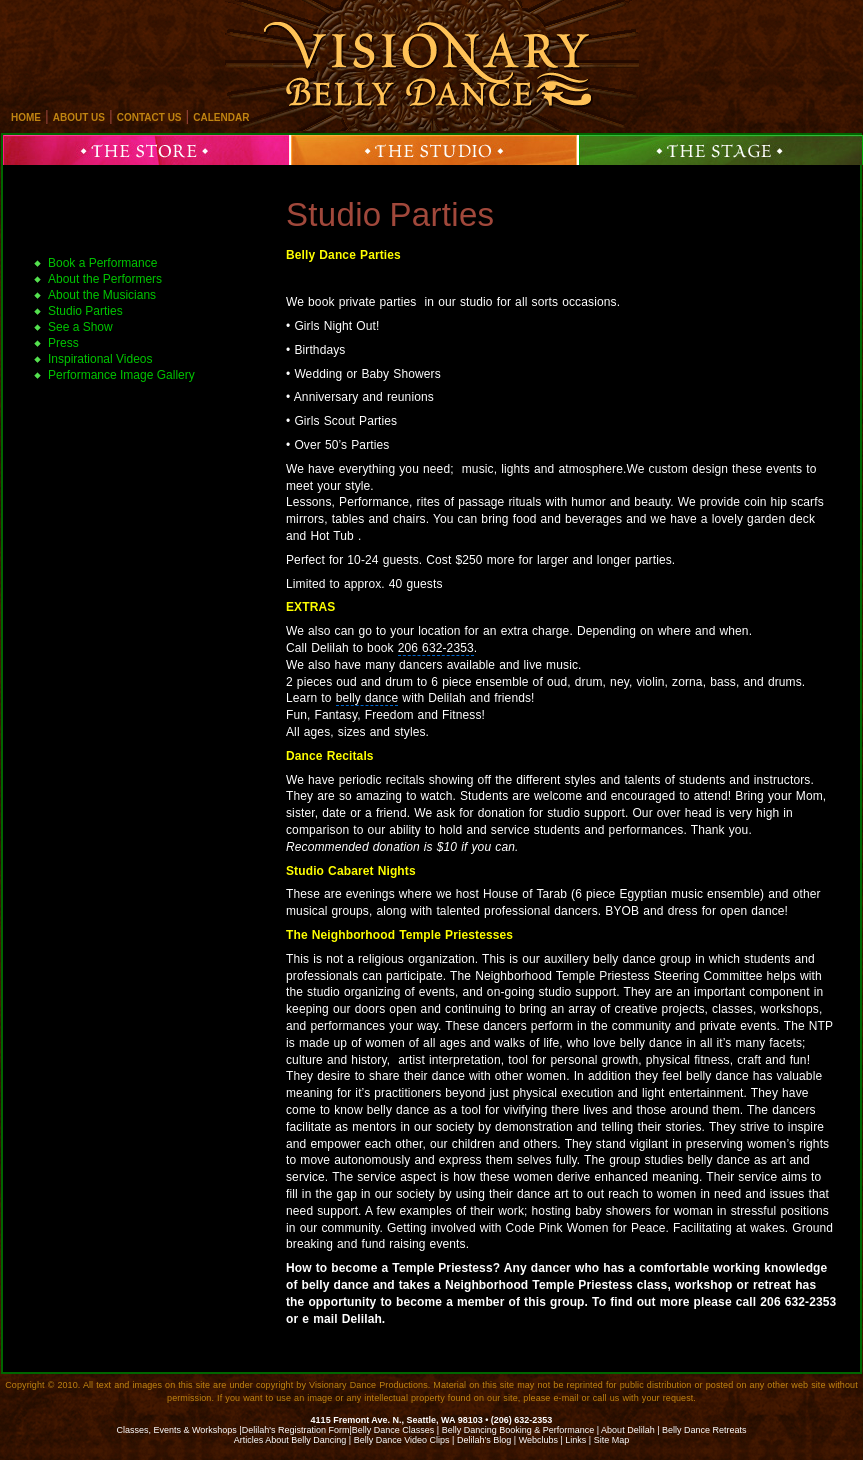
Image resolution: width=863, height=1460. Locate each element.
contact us (149, 117)
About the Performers (105, 279)
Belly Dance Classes (393, 1430)
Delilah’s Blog (484, 1440)
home (26, 117)
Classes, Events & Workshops (176, 1430)
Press (63, 343)
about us (79, 117)
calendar (221, 117)
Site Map (612, 1440)
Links (575, 1440)
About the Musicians (102, 295)
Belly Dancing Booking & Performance (518, 1430)
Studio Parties (390, 214)
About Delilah (628, 1430)
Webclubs (538, 1440)
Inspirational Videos (100, 359)
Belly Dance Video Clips (402, 1440)
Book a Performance (102, 263)
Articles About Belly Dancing (290, 1440)
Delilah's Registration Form (296, 1430)
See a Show (80, 327)
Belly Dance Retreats (704, 1430)
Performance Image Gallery (121, 375)
